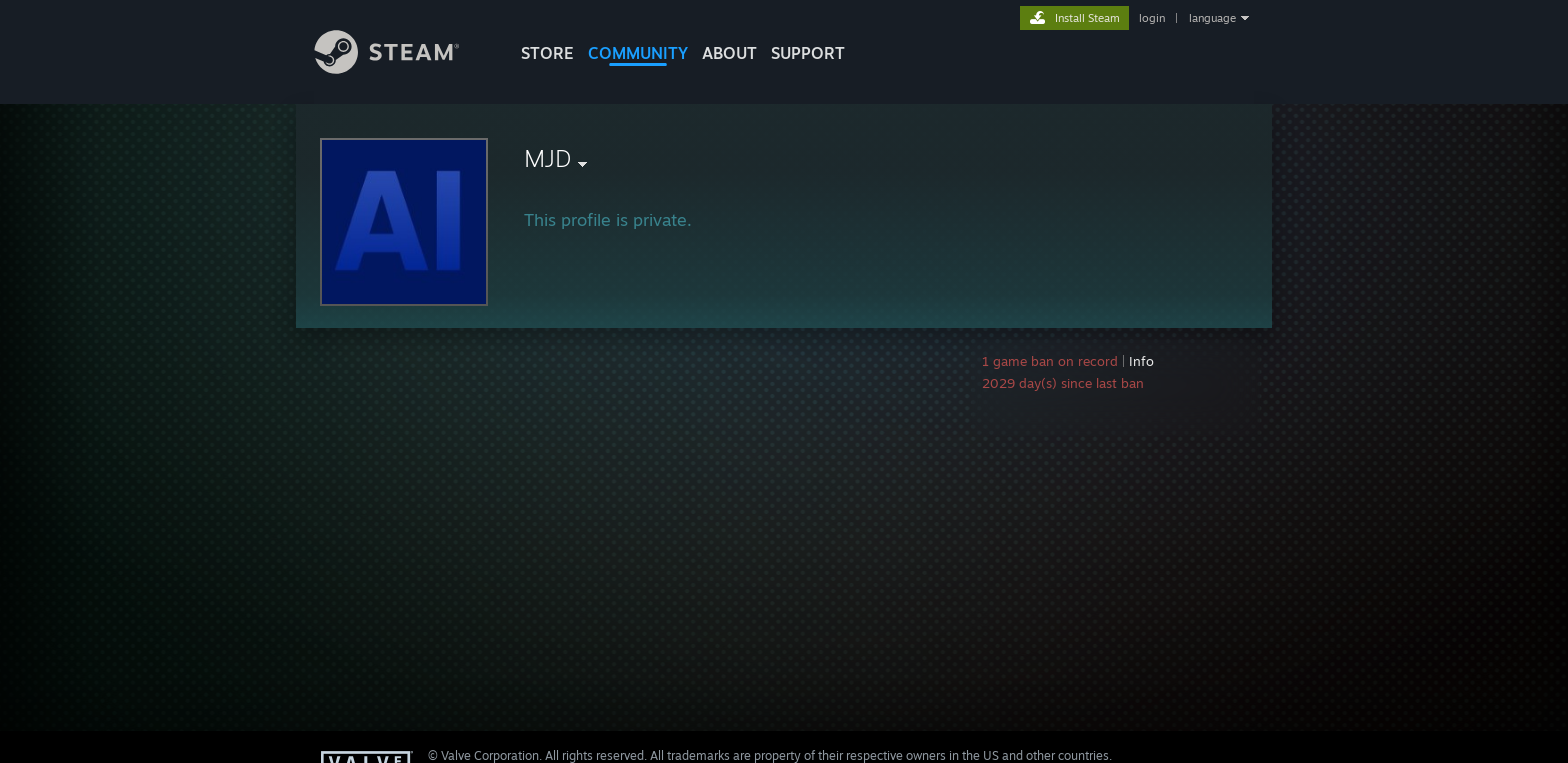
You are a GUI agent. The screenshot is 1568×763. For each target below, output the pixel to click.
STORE (547, 53)
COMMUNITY (638, 53)
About (729, 53)
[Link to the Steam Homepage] (402, 68)
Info (1141, 361)
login (1152, 18)
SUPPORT (808, 53)
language (1212, 18)
